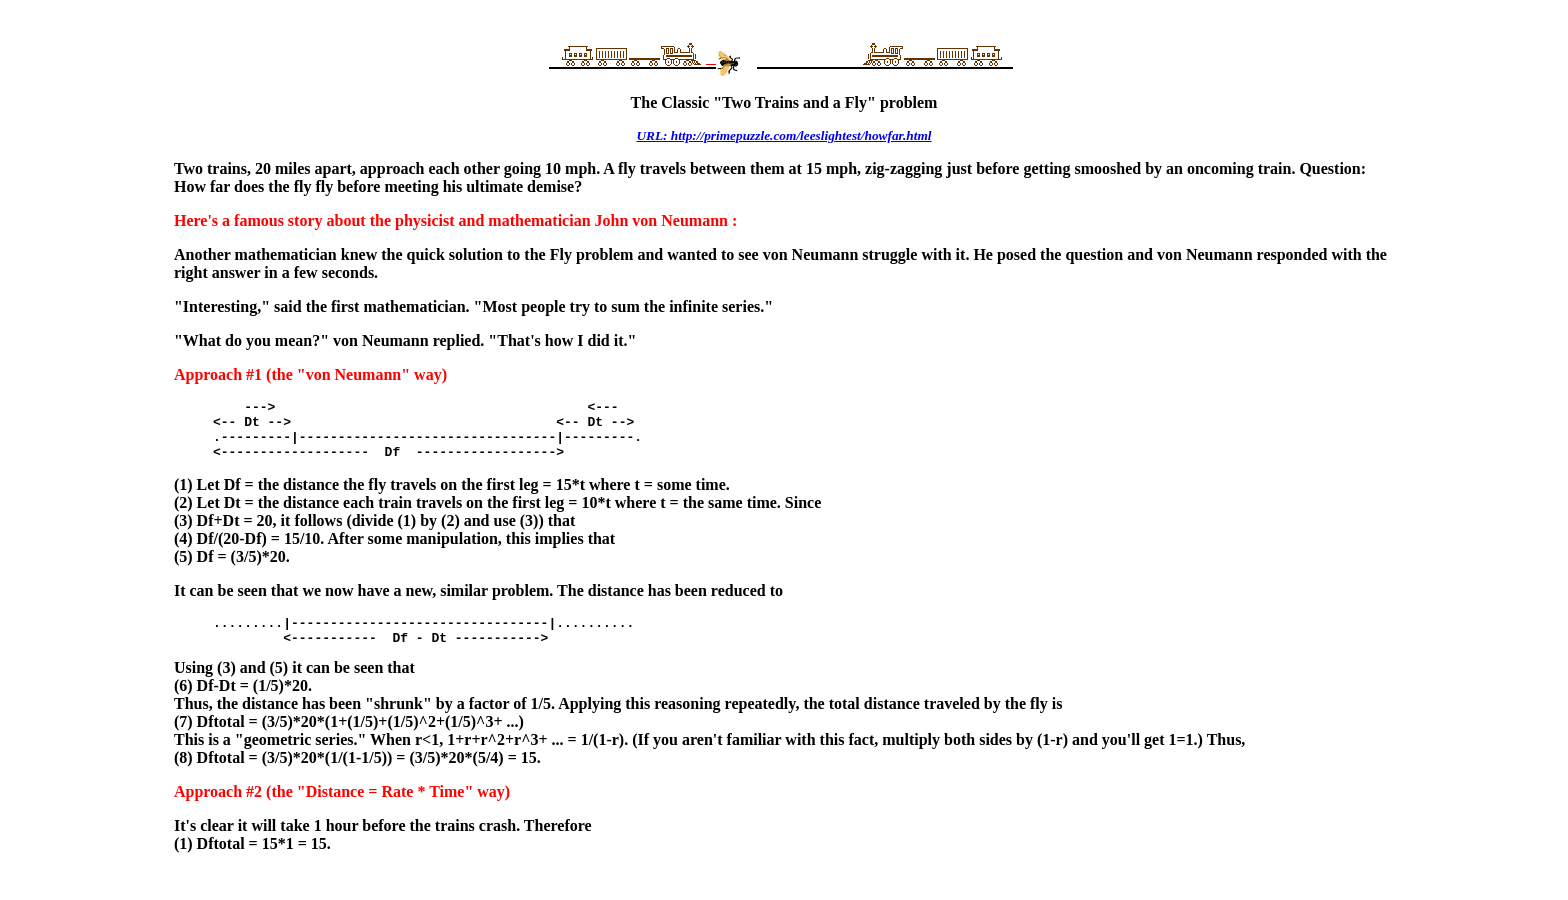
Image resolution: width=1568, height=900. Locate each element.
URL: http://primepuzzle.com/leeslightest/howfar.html (783, 135)
